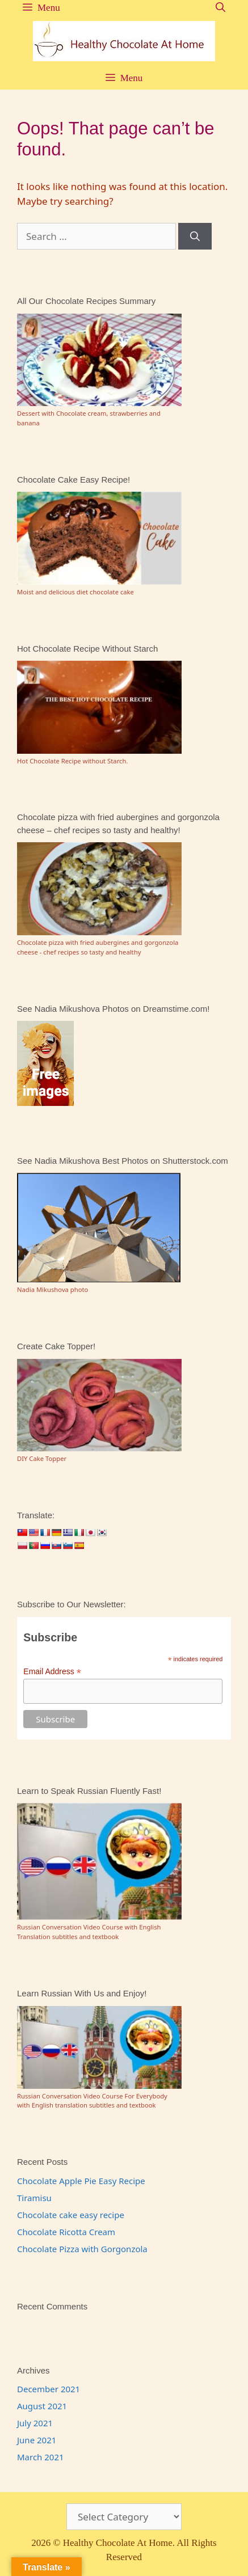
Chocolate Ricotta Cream (66, 2231)
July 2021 (35, 2423)
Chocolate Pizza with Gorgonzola (82, 2248)
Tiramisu (34, 2197)
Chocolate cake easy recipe (70, 2214)
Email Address (52, 1671)
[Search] (195, 236)
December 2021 (48, 2389)
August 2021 (42, 2406)
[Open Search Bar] (220, 7)
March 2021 (40, 2457)
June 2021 (36, 2440)
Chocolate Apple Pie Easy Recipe (81, 2180)
